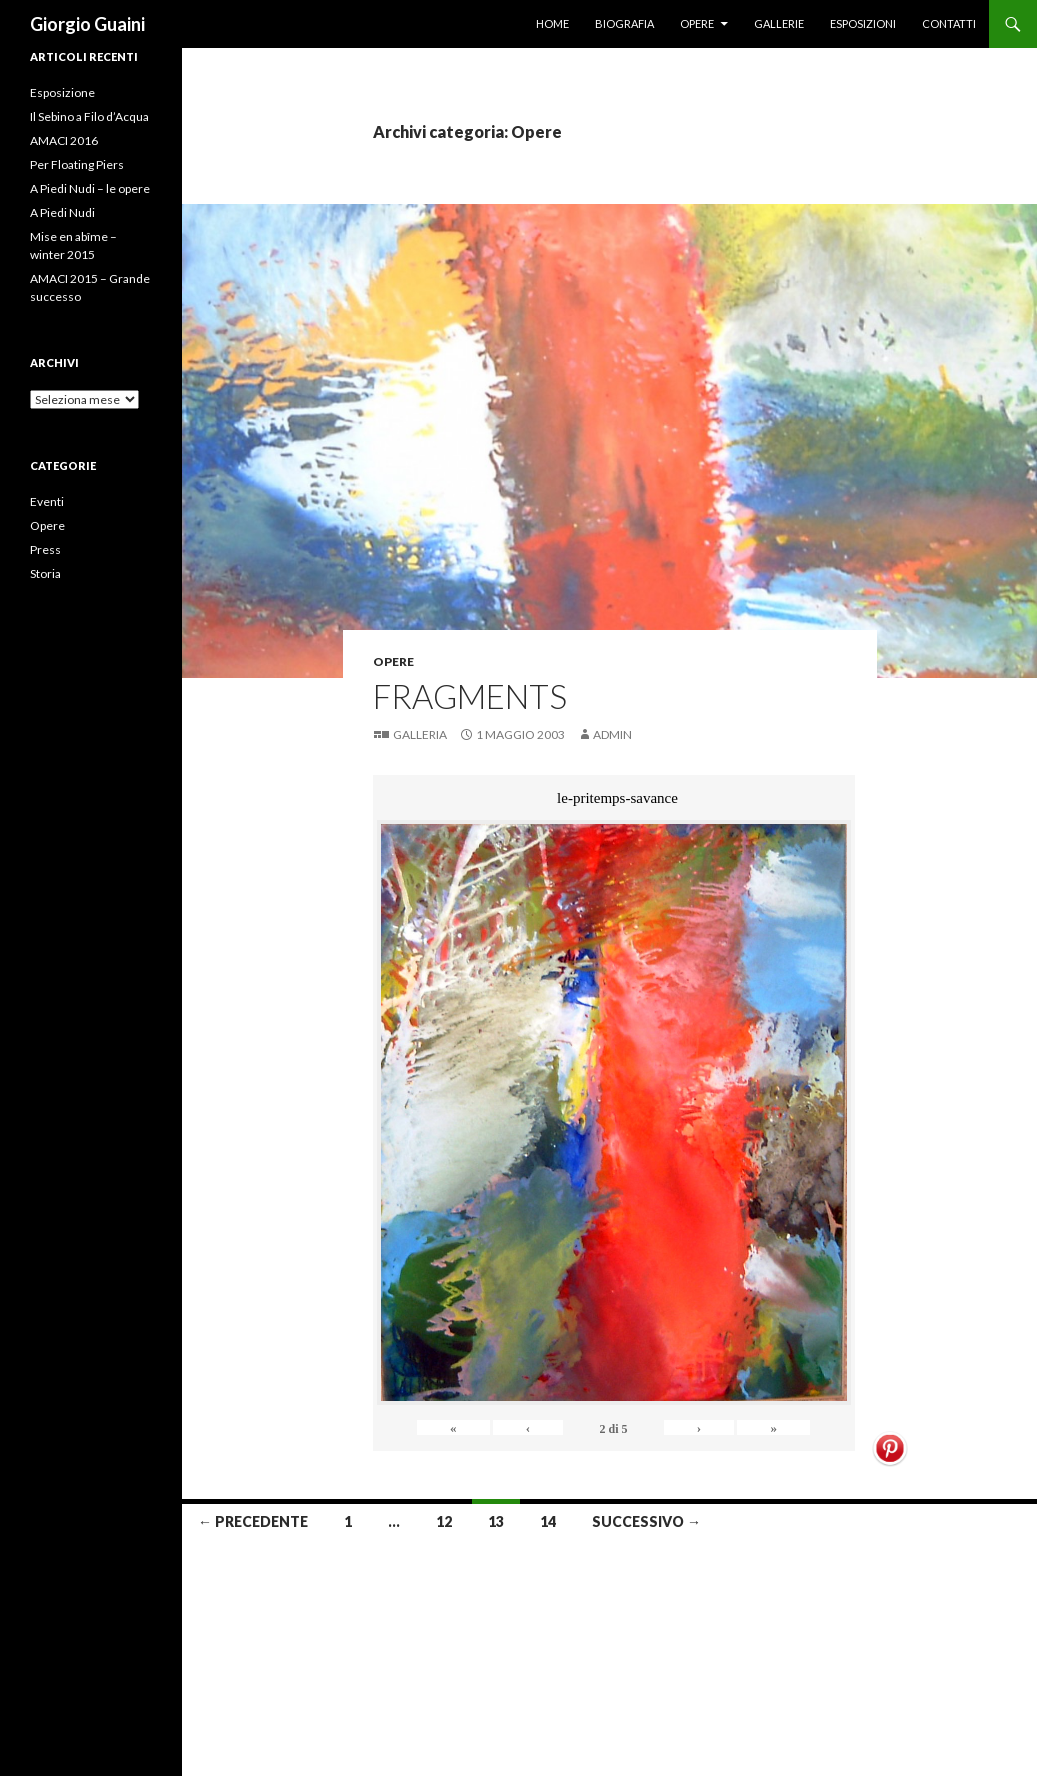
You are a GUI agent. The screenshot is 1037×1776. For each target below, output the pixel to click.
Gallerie (779, 23)
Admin (612, 734)
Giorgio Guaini (87, 24)
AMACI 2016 (64, 140)
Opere (697, 23)
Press (45, 549)
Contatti (949, 23)
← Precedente (253, 1521)
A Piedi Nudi (62, 212)
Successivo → (646, 1521)
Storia (45, 573)
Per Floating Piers (77, 164)
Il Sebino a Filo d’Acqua (89, 116)
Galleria (420, 734)
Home (552, 23)
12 (444, 1521)
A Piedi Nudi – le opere (90, 188)
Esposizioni (863, 23)
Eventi (47, 501)
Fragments (470, 696)
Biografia (624, 23)
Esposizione (62, 92)
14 (548, 1521)
